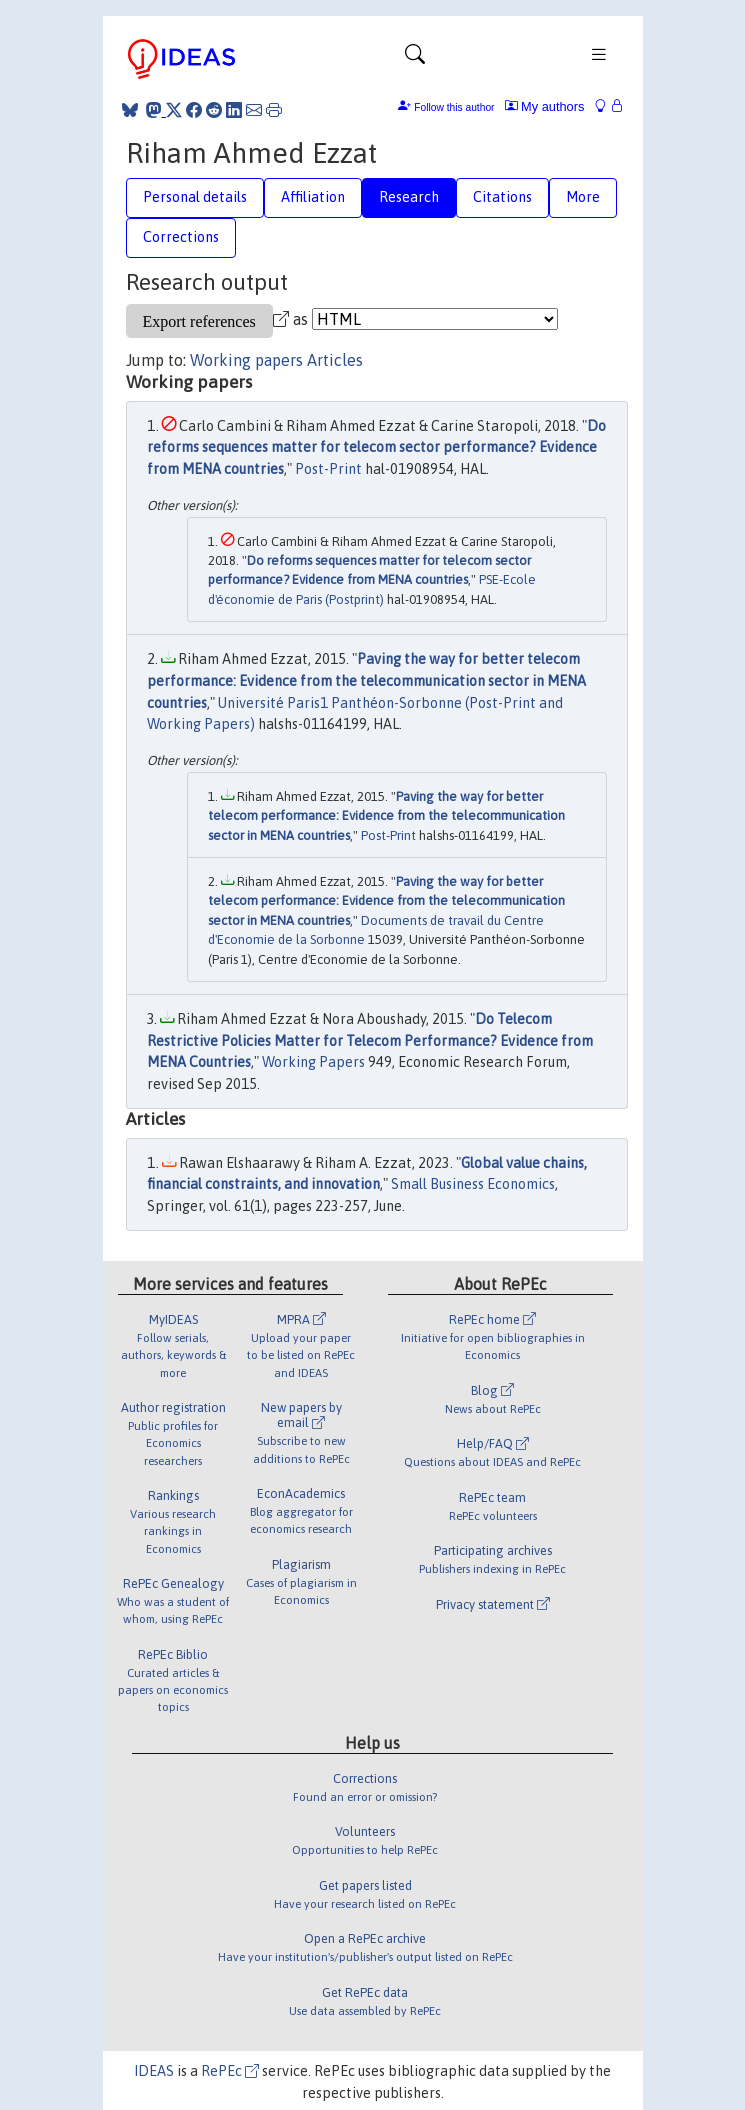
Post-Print (328, 469)
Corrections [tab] (181, 237)
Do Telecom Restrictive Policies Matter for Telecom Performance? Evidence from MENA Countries (370, 1040)
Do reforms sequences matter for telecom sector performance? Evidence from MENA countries (376, 447)
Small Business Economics (473, 1184)
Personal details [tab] (195, 197)
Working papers (246, 360)
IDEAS (154, 2071)
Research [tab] (409, 197)
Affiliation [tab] (313, 197)
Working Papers (313, 1062)
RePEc (230, 2071)
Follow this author (454, 107)
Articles (335, 360)
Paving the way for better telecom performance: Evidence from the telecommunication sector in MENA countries (366, 680)
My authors (545, 106)
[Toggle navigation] (415, 59)
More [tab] (583, 197)
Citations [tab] (502, 197)
